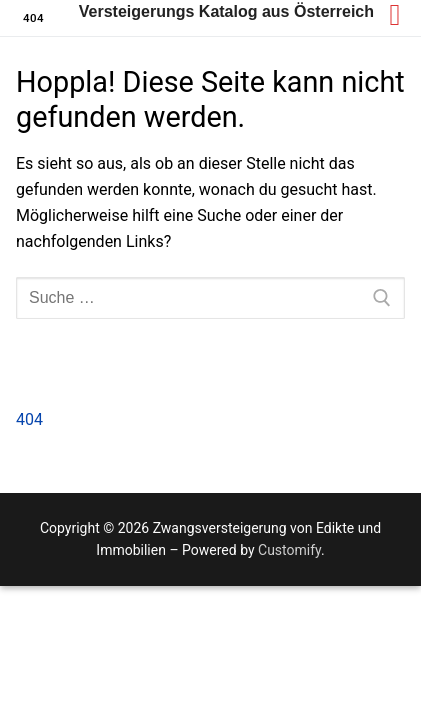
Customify (289, 550)
